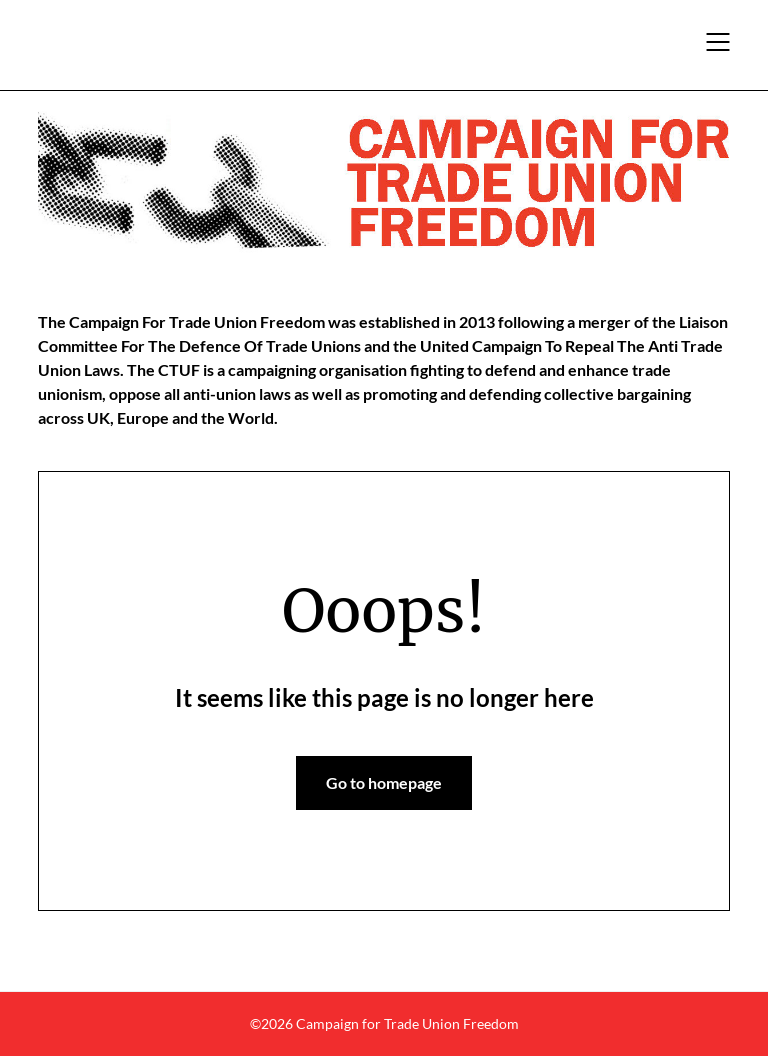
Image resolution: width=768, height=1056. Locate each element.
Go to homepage (384, 782)
